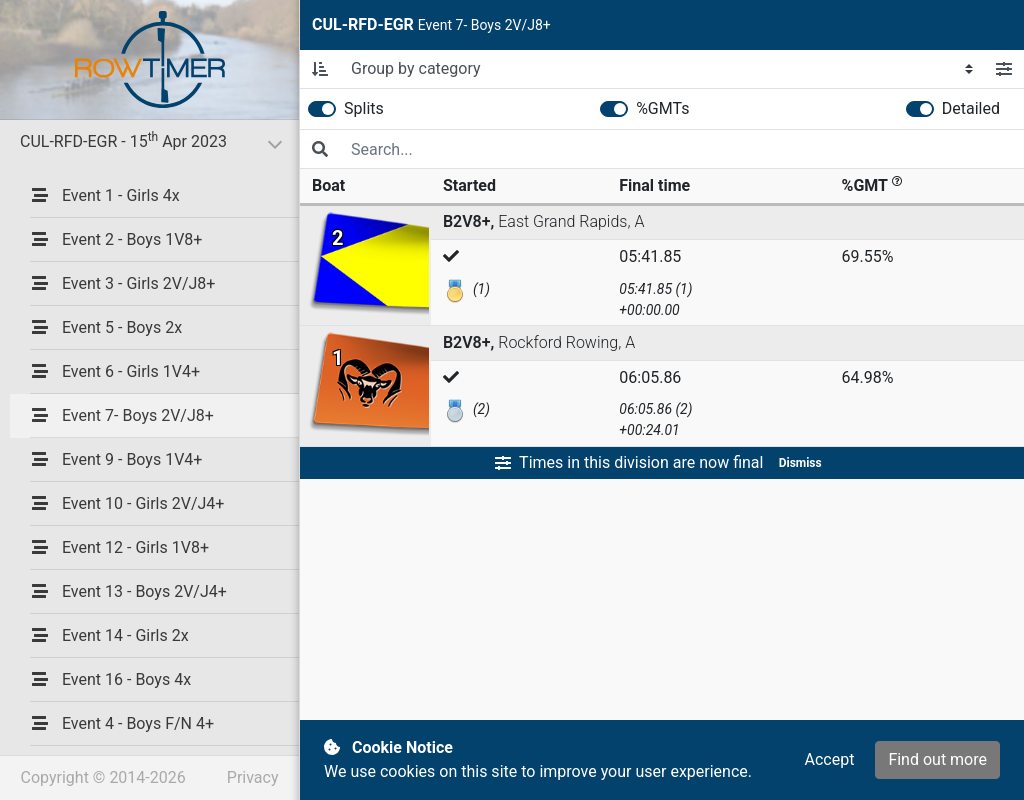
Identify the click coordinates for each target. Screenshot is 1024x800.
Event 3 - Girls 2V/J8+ (122, 283)
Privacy (253, 777)
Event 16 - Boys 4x (110, 679)
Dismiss (800, 463)
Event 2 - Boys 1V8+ (116, 239)
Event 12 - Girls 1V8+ (119, 547)
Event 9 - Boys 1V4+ (116, 459)
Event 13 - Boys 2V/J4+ (128, 591)
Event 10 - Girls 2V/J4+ (127, 503)
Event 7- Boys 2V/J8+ (122, 415)
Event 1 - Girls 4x (105, 195)
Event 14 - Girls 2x (109, 635)
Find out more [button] (937, 759)
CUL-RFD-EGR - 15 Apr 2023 (159, 140)
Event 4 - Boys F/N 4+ (122, 723)
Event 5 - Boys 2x (106, 327)
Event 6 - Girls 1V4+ (115, 371)
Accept (829, 759)
